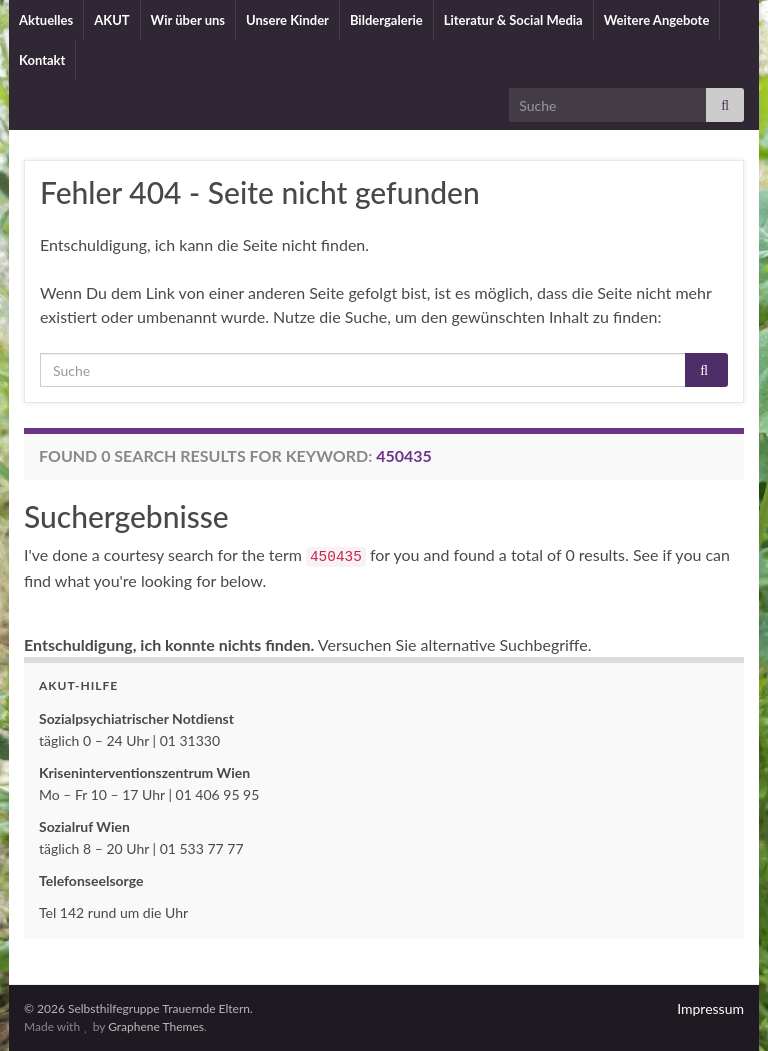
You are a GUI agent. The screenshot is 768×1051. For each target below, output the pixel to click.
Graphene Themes (156, 1026)
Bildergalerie (386, 20)
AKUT (111, 20)
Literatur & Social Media (513, 20)
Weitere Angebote (657, 20)
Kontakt (42, 60)
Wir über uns (188, 20)
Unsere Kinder (287, 20)
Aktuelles (46, 20)
